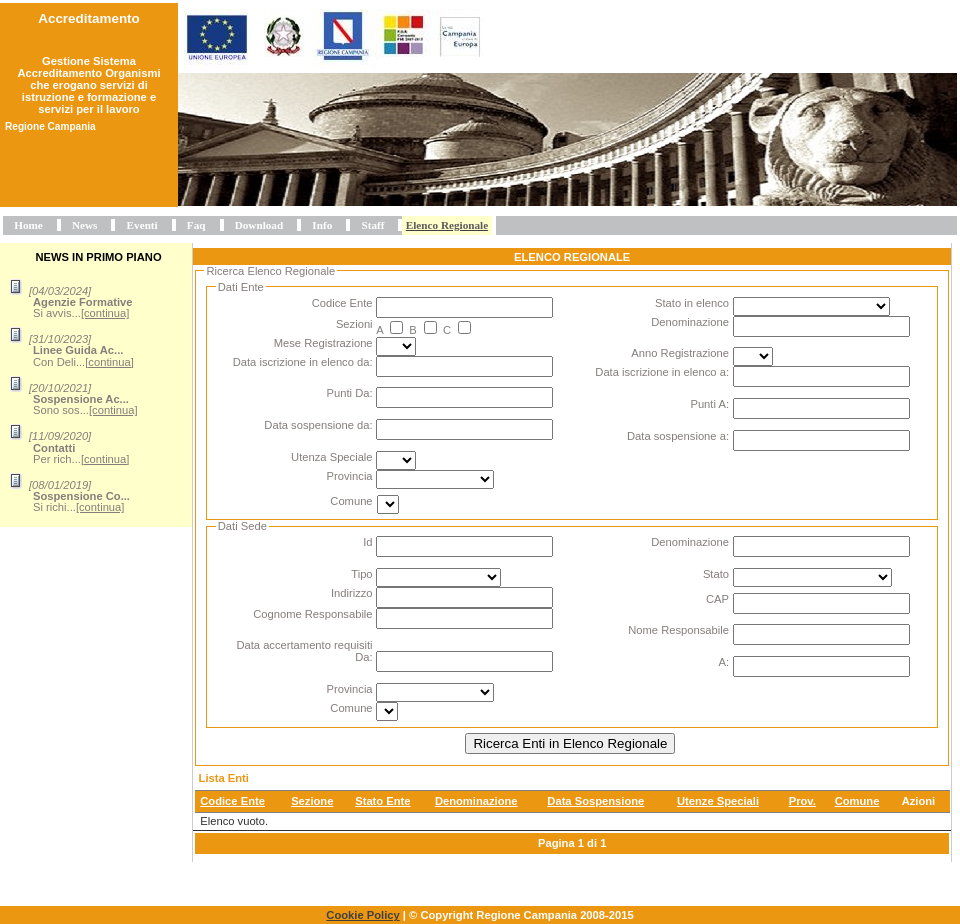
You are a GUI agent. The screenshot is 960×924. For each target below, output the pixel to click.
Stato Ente (382, 801)
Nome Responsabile (678, 630)
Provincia (350, 476)
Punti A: (709, 404)
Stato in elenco (692, 303)
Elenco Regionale (447, 225)
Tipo (361, 574)
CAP (717, 599)
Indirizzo (352, 593)
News (84, 225)
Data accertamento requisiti (304, 645)
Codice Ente (342, 303)
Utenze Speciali (718, 801)
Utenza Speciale (331, 457)
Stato (716, 574)
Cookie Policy (362, 915)
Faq (196, 225)
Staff (372, 225)
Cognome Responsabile (312, 614)
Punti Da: (350, 393)
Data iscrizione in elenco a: (662, 372)
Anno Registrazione (680, 353)
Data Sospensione (595, 801)
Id (367, 542)
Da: (363, 657)
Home (28, 225)
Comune (351, 501)
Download (259, 225)
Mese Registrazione (323, 343)
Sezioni (354, 324)
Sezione (312, 801)
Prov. (802, 801)
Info (322, 225)
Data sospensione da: (318, 425)
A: (723, 662)
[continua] (105, 313)
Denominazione (690, 322)
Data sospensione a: (678, 436)
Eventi (142, 225)
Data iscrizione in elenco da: (303, 362)
